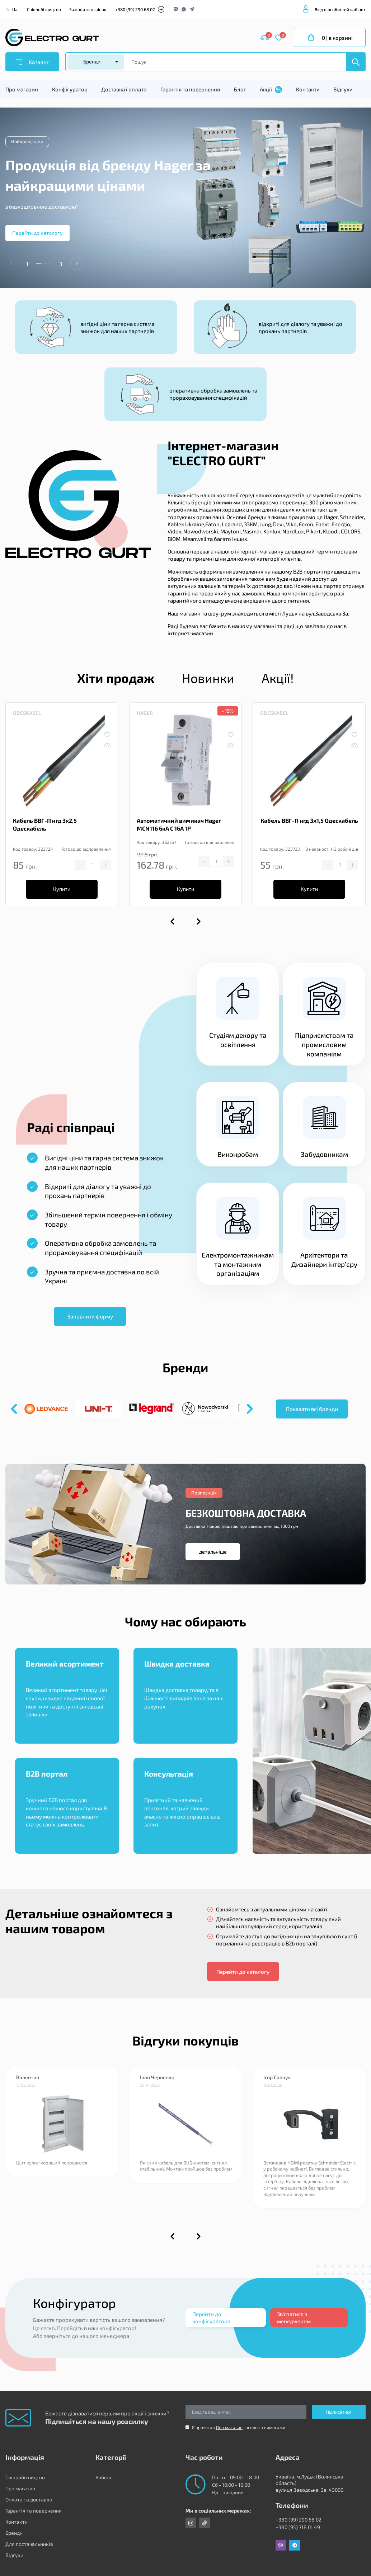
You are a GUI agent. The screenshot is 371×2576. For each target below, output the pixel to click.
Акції (271, 89)
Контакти (308, 89)
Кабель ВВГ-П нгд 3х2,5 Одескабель (45, 824)
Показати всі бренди (312, 1409)
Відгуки (343, 89)
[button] (76, 264)
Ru (7, 9)
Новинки (208, 677)
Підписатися (339, 2411)
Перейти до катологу (37, 233)
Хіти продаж (115, 677)
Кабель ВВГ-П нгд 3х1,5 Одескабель (309, 820)
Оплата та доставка (28, 2499)
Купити (61, 889)
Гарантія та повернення (190, 89)
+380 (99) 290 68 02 (135, 9)
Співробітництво (44, 9)
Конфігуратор (70, 89)
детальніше (213, 1552)
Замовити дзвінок (87, 9)
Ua (15, 9)
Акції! (278, 677)
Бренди (14, 2533)
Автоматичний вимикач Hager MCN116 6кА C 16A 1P (179, 824)
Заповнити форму (90, 1316)
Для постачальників (29, 2544)
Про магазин (21, 89)
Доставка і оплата (123, 89)
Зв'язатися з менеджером (294, 2317)
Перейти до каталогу (242, 1971)
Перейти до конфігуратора (211, 2317)
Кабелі (103, 2477)
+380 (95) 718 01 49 (298, 2527)
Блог (240, 89)
